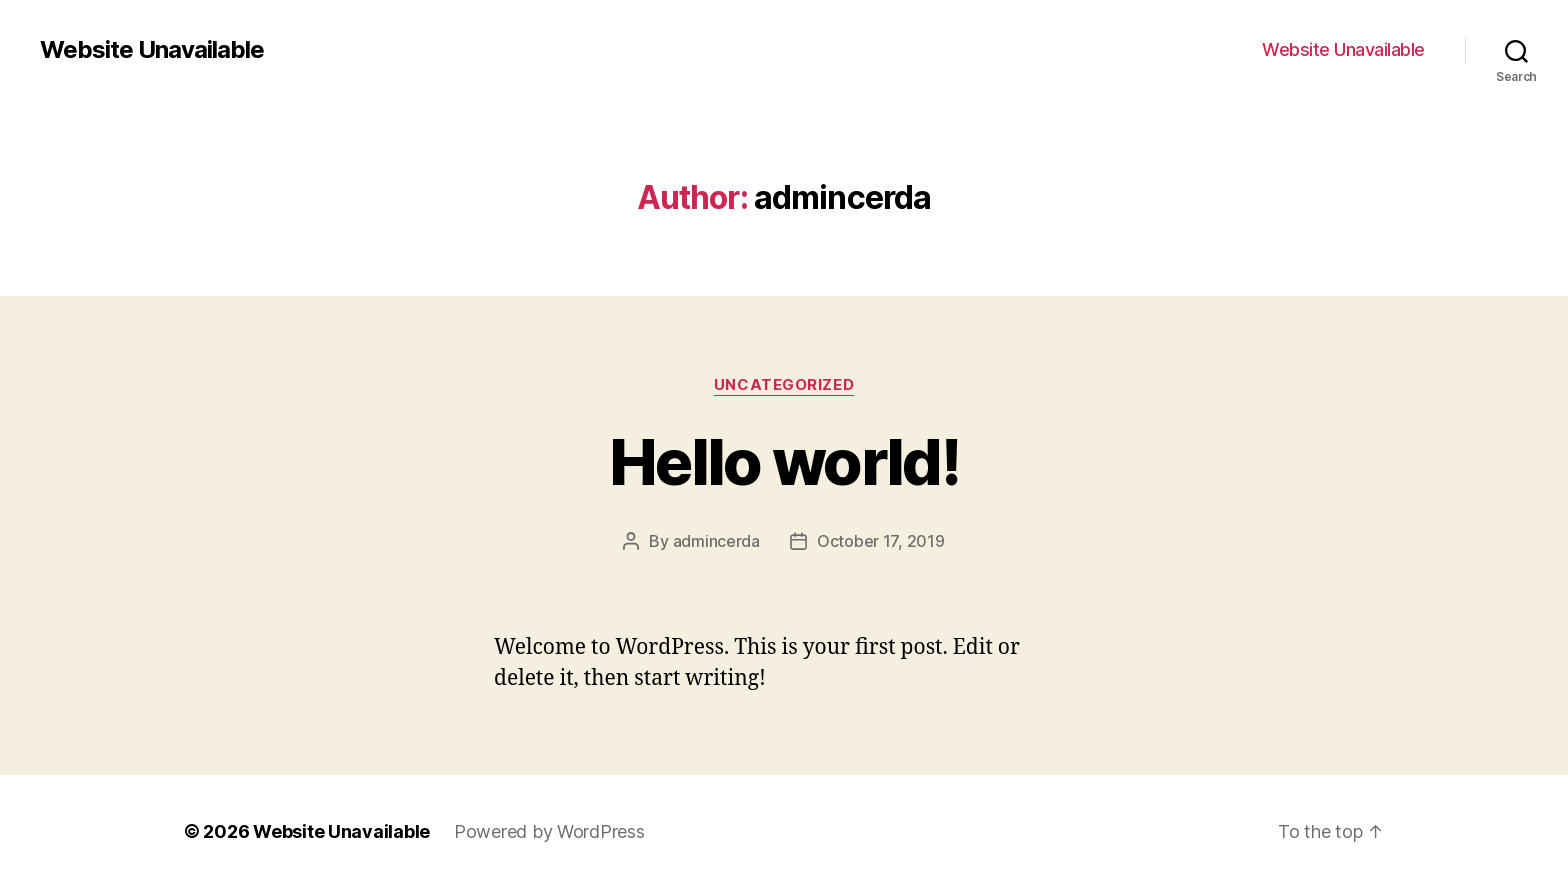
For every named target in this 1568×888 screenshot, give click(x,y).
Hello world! (784, 461)
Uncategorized (784, 385)
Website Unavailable (152, 50)
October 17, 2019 (881, 541)
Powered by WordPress (549, 831)
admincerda (716, 541)
